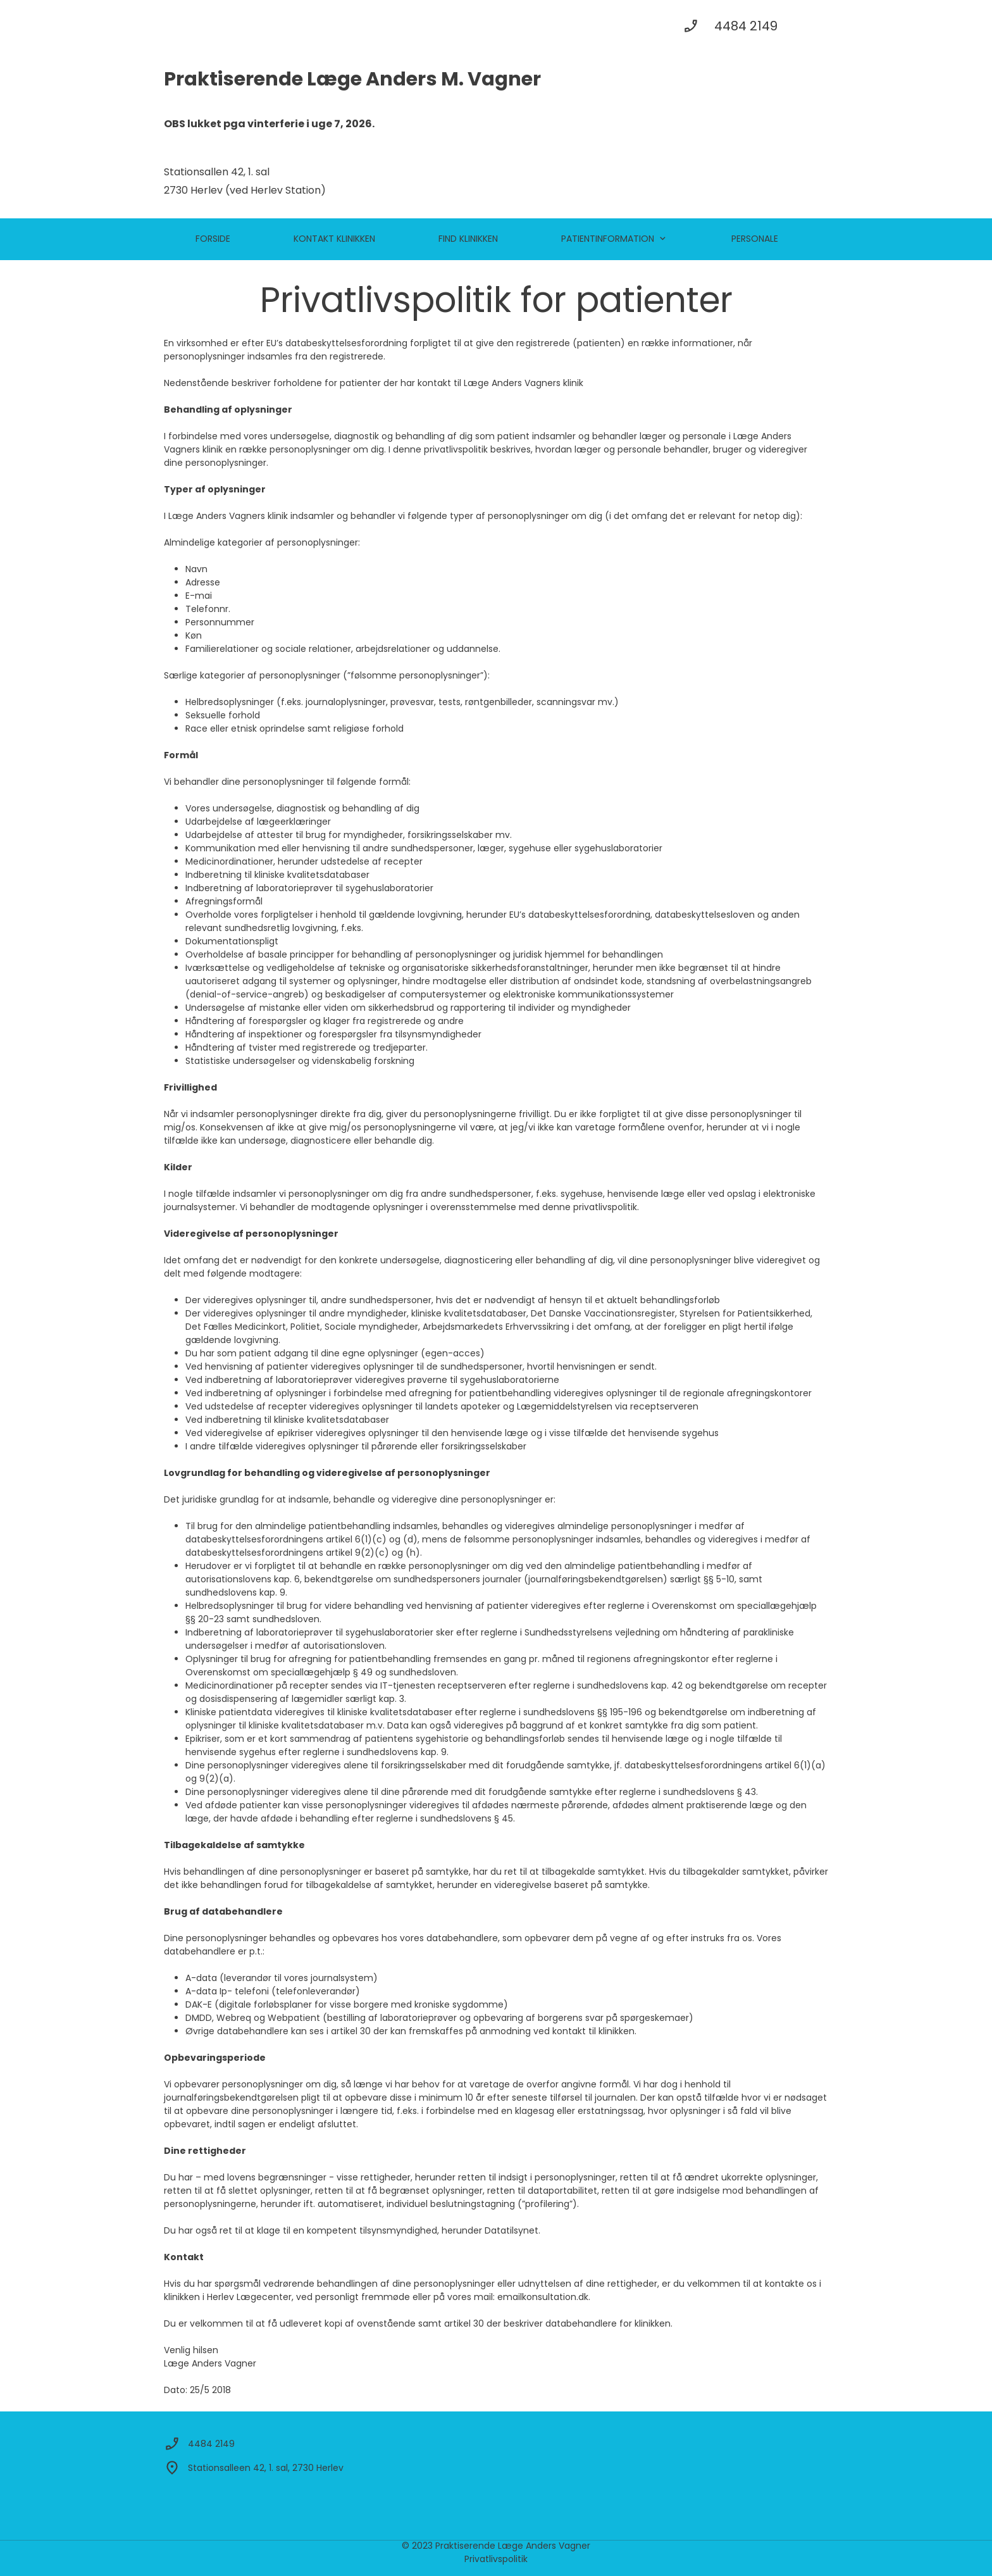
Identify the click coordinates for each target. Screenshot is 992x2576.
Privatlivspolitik (496, 2559)
